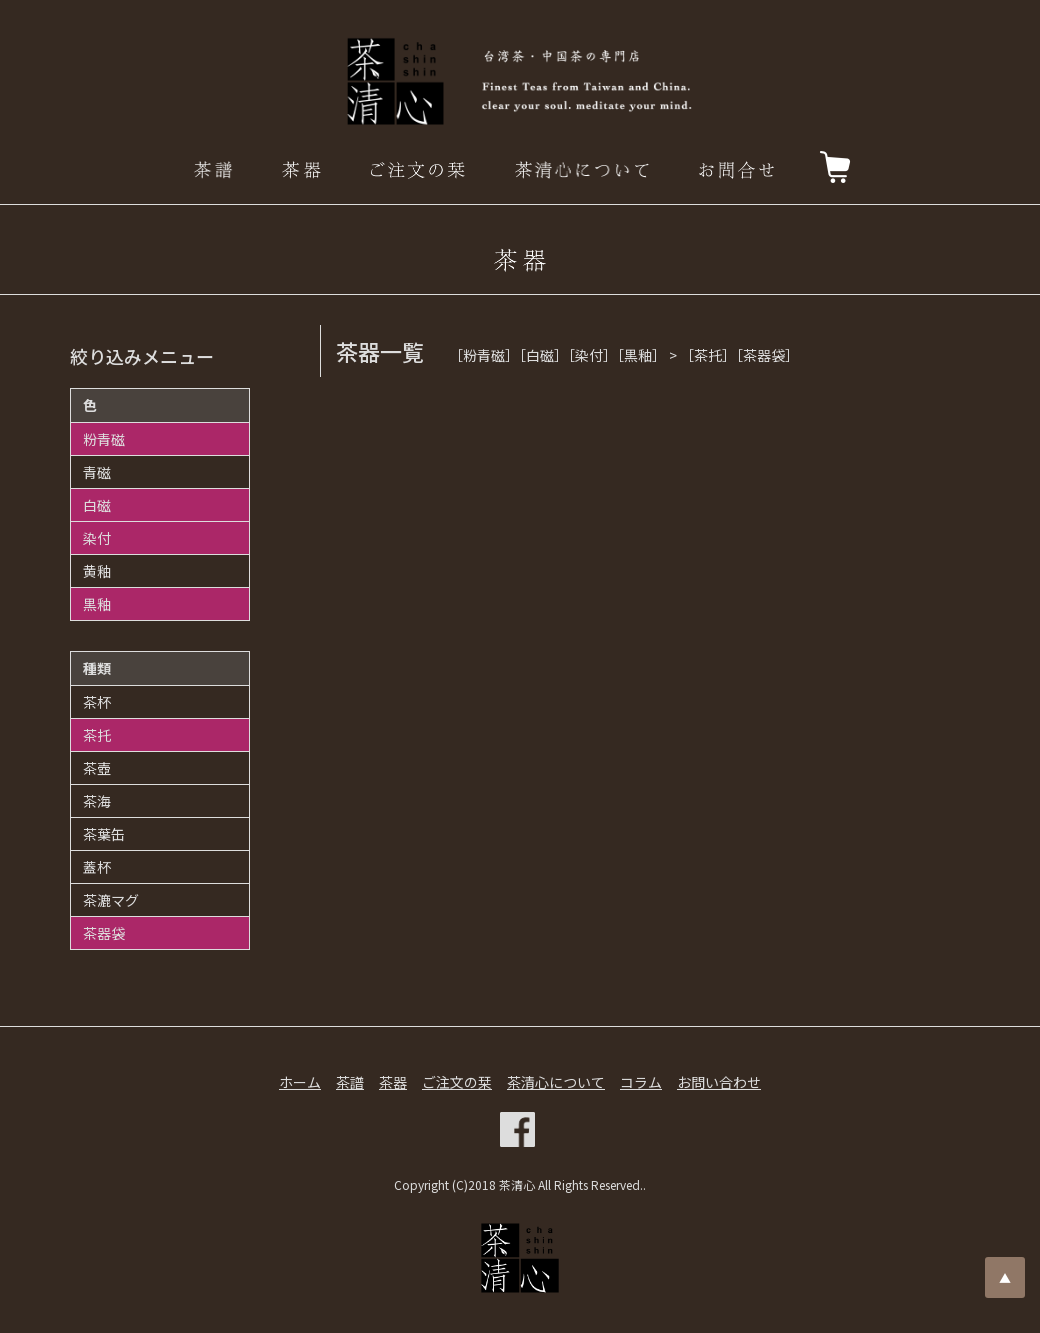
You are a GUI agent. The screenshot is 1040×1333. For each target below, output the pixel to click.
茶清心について (556, 1082)
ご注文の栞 (457, 1082)
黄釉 (97, 571)
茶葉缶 (104, 834)
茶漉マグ (111, 900)
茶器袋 (104, 933)
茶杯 (97, 702)
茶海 (97, 801)
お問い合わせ (719, 1082)
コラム (641, 1082)
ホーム (300, 1082)
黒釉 (97, 604)
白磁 (97, 505)
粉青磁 (104, 439)
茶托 (97, 735)
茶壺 (97, 768)
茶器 (393, 1082)
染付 (97, 538)
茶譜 (350, 1082)
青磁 (97, 472)
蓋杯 (97, 867)
